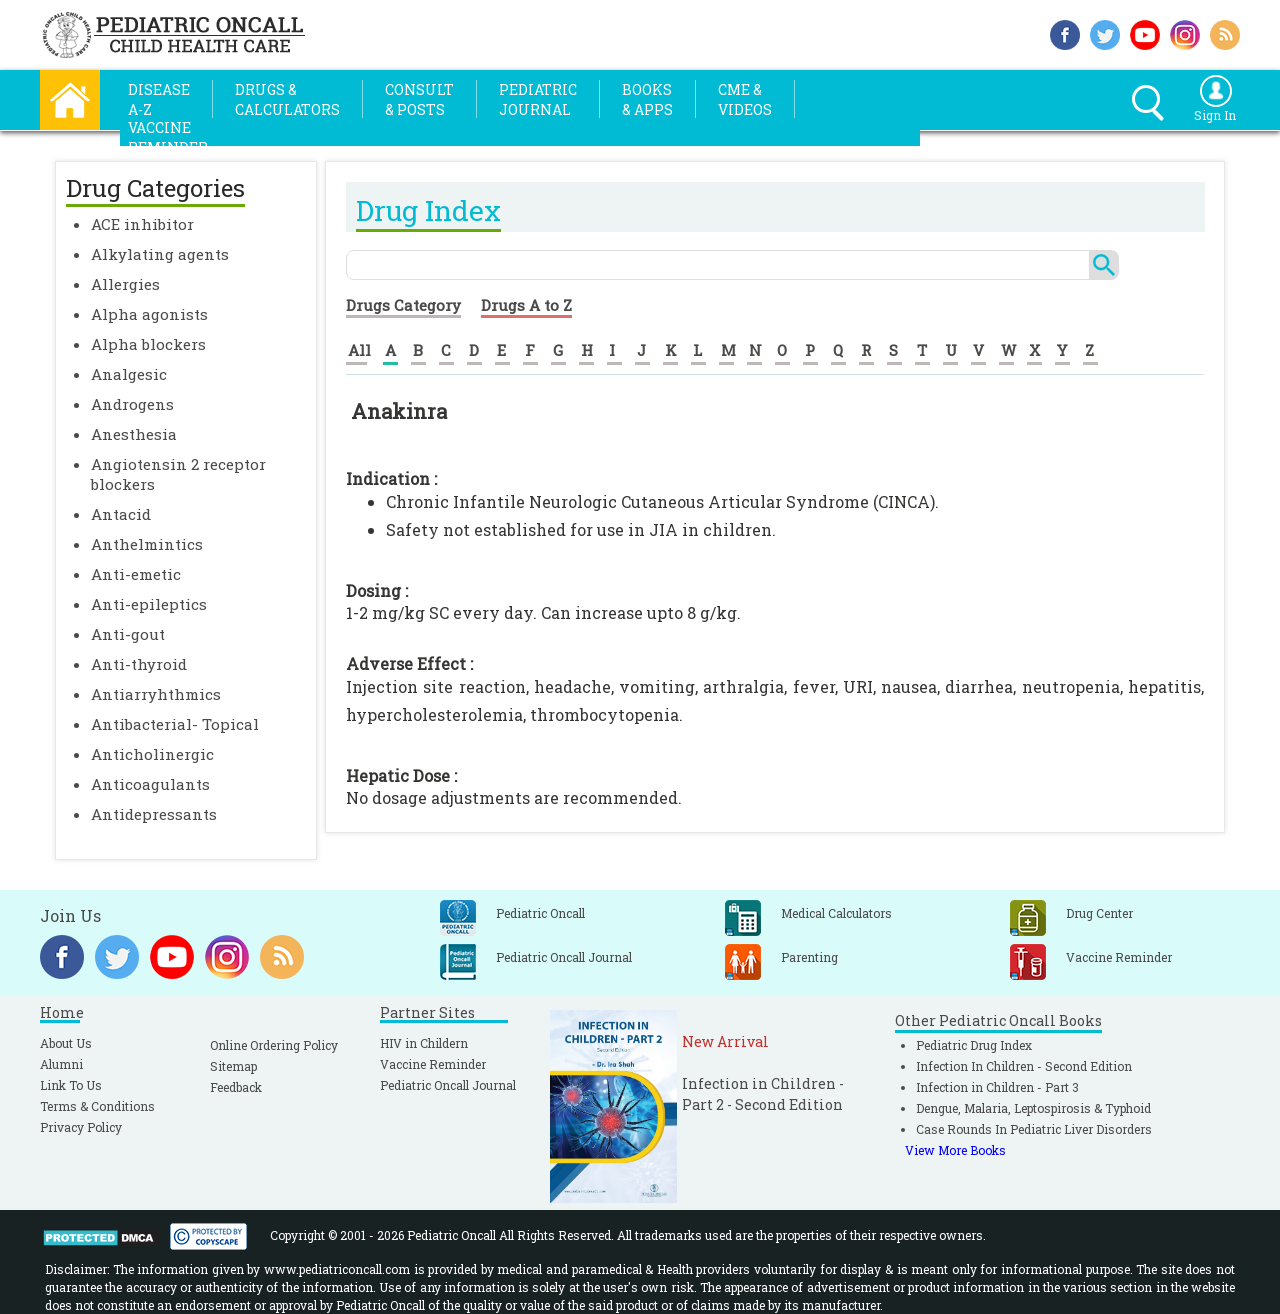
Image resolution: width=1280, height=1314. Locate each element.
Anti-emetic (136, 574)
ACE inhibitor (142, 224)
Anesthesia (134, 434)
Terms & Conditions (97, 1106)
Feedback (236, 1087)
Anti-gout (128, 634)
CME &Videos (745, 99)
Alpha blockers (148, 344)
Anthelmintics (147, 544)
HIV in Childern (424, 1043)
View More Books (955, 1150)
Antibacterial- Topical (175, 724)
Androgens (132, 404)
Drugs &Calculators (287, 99)
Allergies (125, 284)
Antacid (121, 514)
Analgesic (129, 374)
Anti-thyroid (139, 664)
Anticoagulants (150, 784)
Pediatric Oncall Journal (448, 1085)
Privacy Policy (81, 1127)
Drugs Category (403, 305)
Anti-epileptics (149, 604)
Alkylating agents (160, 254)
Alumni (61, 1064)
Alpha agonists (149, 314)
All (359, 350)
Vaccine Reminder (433, 1064)
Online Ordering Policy (274, 1045)
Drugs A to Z (526, 305)
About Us (66, 1043)
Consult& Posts (419, 99)
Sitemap (233, 1066)
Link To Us (71, 1085)
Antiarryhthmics (156, 694)
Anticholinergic (152, 754)
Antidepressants (154, 814)
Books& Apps (647, 99)
